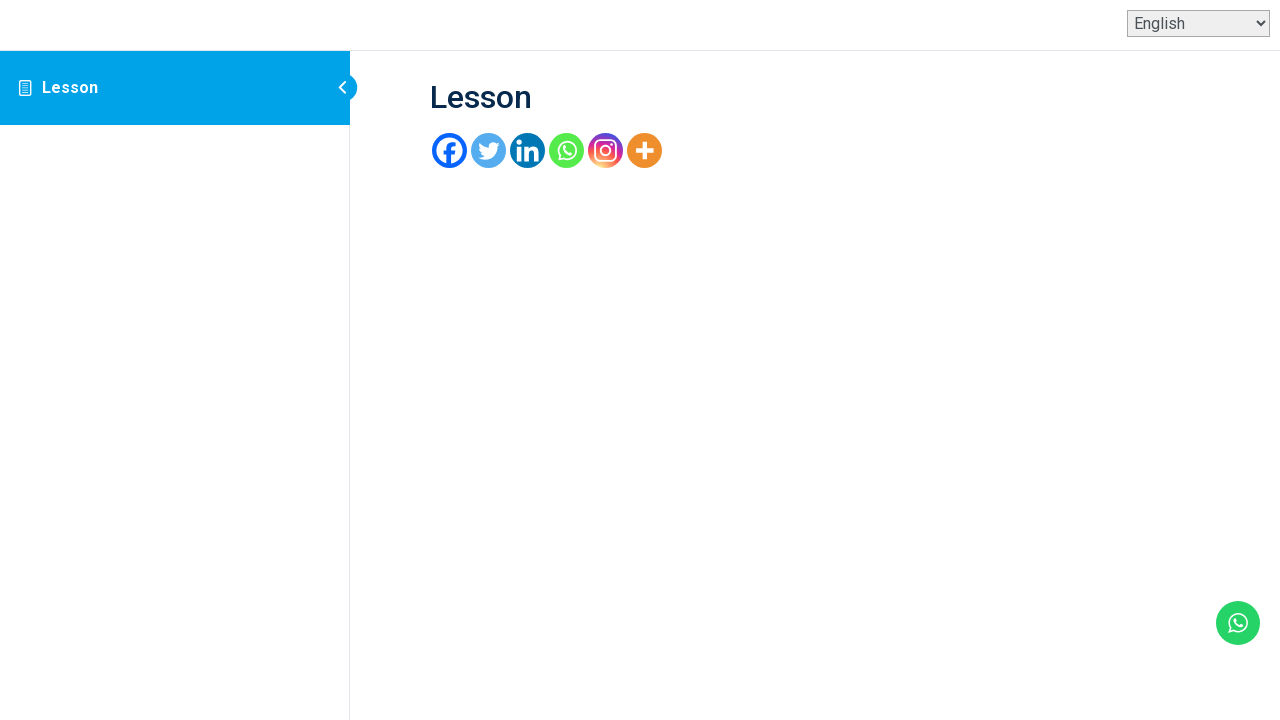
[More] (644, 150)
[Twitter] (488, 150)
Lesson (70, 87)
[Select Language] (1198, 23)
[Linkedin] (527, 150)
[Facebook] (449, 150)
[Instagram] (605, 150)
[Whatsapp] (566, 150)
